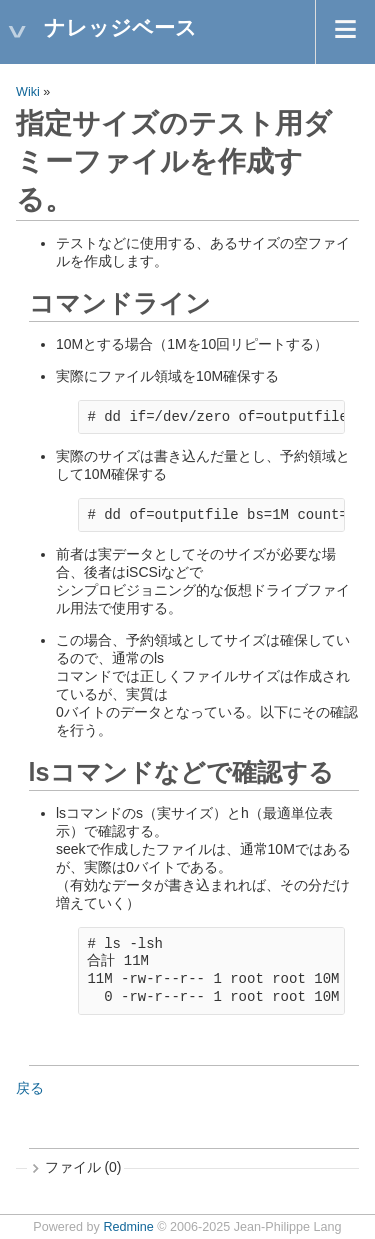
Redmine (128, 1227)
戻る (30, 1088)
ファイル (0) (83, 1167)
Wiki (28, 92)
